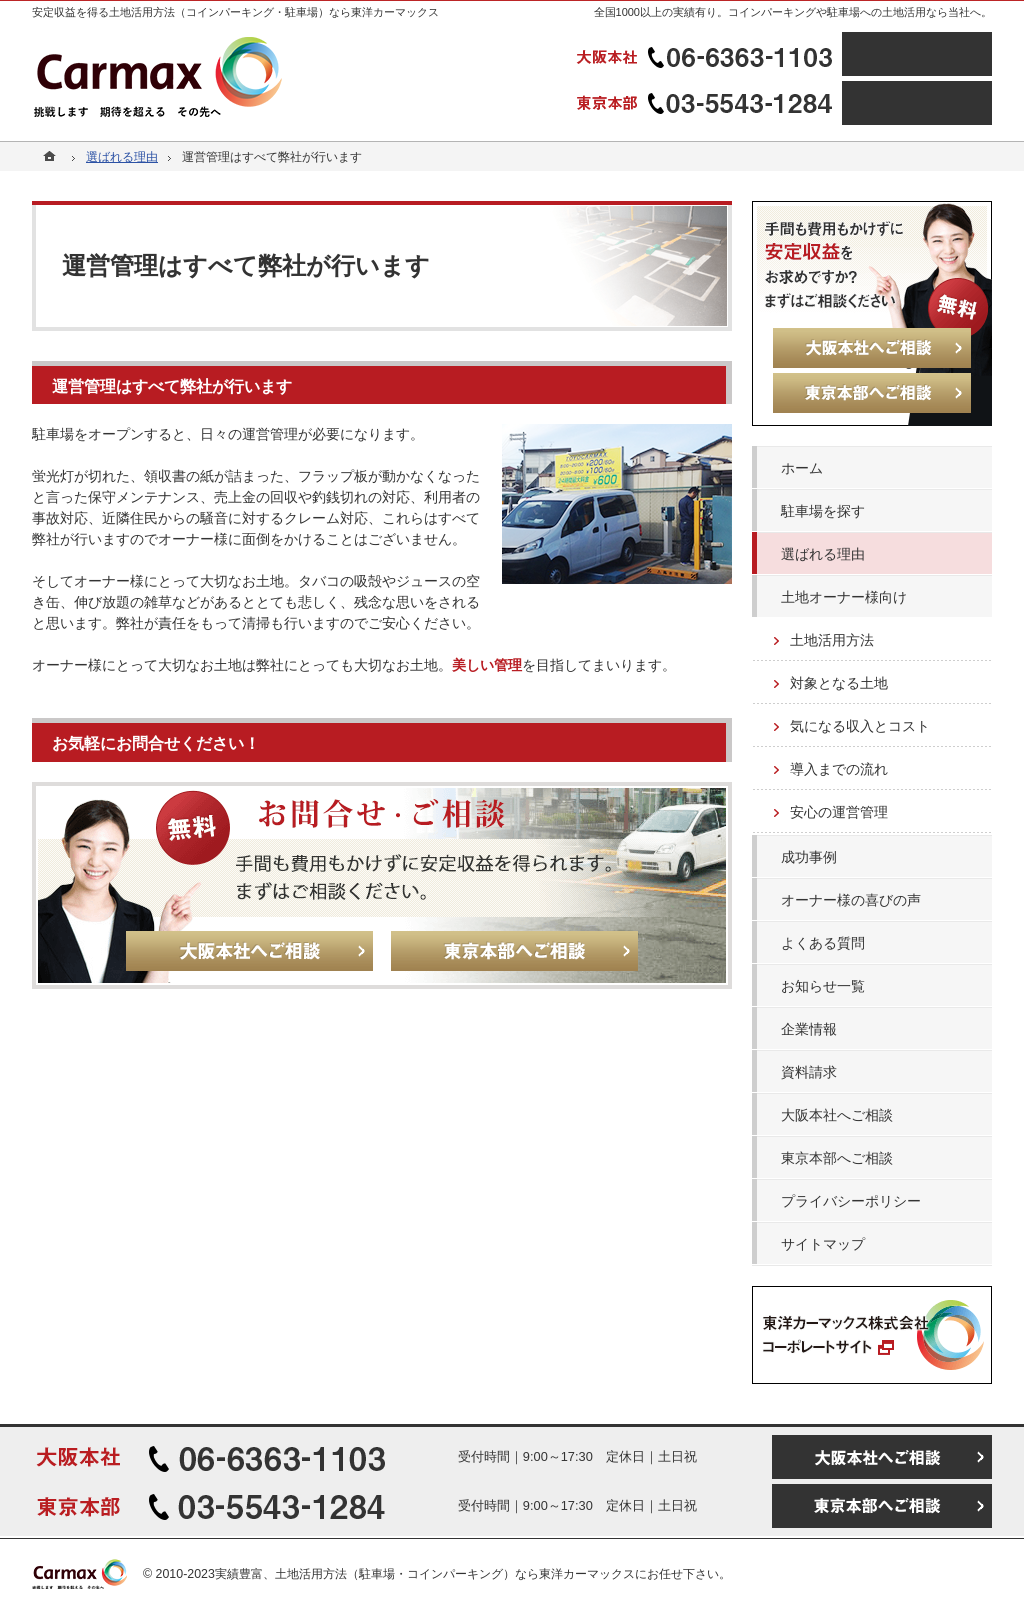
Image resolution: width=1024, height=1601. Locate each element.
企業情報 (809, 1029)
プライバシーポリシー (851, 1201)
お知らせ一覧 (823, 986)
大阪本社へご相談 (837, 1115)
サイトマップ (823, 1244)
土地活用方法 (832, 640)
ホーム (802, 468)
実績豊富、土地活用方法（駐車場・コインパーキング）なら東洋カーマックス (425, 1574)
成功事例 (809, 857)
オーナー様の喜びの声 (851, 900)
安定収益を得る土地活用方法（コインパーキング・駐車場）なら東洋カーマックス (235, 12)
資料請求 (809, 1072)
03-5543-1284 (707, 103)
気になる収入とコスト (860, 726)
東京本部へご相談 (837, 1158)
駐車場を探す (823, 511)
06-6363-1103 (707, 54)
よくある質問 (823, 943)
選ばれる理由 (823, 554)
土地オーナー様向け (844, 597)
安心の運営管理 (839, 812)
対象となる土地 (839, 683)
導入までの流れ (839, 769)
